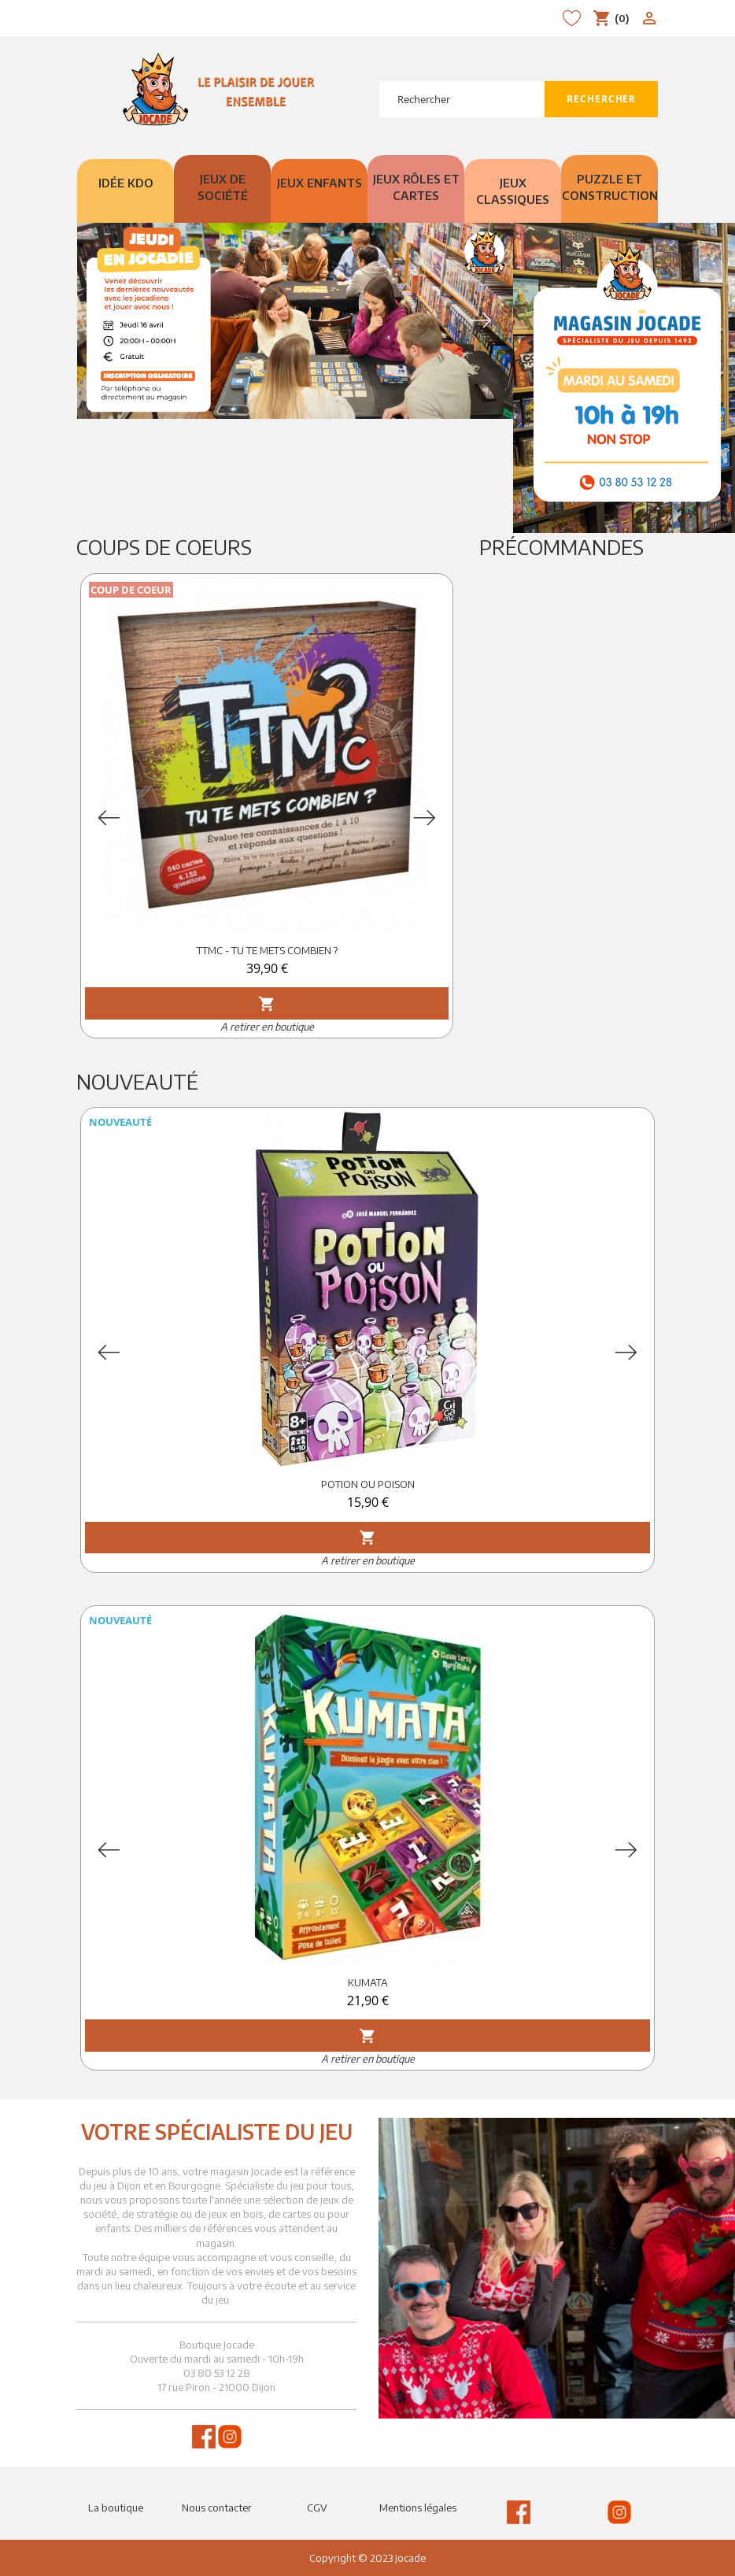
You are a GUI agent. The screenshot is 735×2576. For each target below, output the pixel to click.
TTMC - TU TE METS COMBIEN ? (267, 950)
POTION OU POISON (368, 1484)
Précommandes (561, 547)
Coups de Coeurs (164, 547)
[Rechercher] (462, 99)
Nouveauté (137, 1081)
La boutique (115, 2507)
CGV (317, 2507)
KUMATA (368, 1982)
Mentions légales (417, 2507)
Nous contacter (217, 2507)
